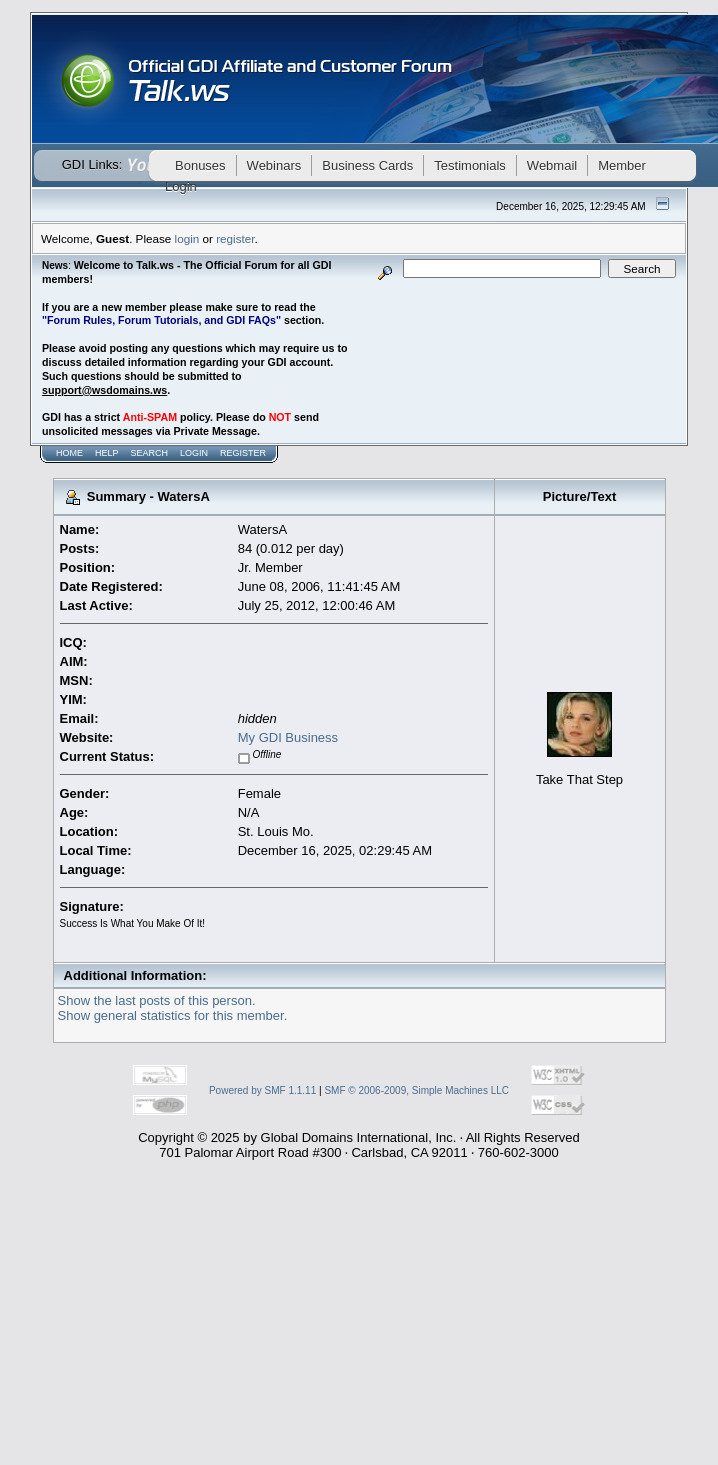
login (187, 238)
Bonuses (200, 165)
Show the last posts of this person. (157, 1000)
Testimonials (470, 165)
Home (69, 453)
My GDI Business (288, 737)
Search (150, 453)
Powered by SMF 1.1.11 (262, 1090)
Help (107, 453)
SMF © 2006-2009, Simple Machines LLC (416, 1090)
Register (243, 453)
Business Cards (367, 165)
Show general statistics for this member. (173, 1015)
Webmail (552, 165)
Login (194, 453)
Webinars (274, 165)
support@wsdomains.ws (104, 390)
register (235, 238)
